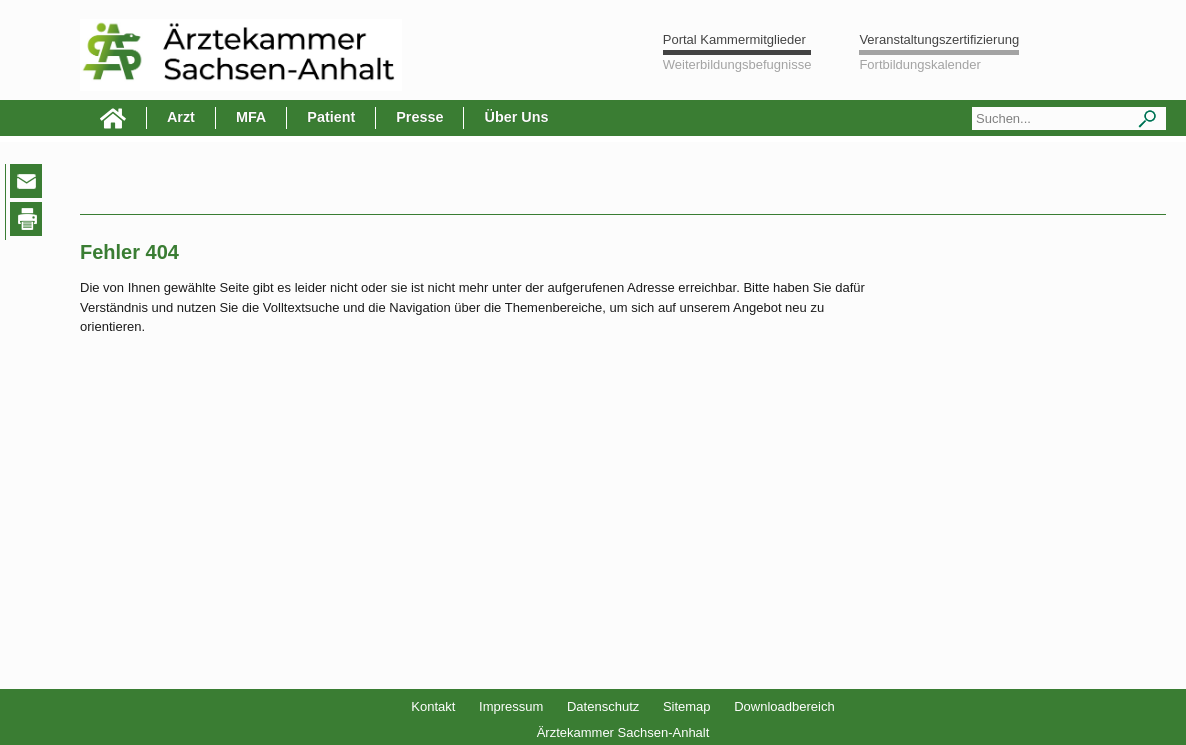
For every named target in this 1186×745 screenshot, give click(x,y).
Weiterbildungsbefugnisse (737, 64)
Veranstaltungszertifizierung (939, 39)
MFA (251, 117)
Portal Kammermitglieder (734, 39)
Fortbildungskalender (919, 64)
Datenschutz (603, 706)
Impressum (511, 706)
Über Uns (516, 117)
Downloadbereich (784, 706)
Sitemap (687, 706)
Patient (331, 117)
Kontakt (433, 706)
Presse (419, 117)
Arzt (181, 117)
